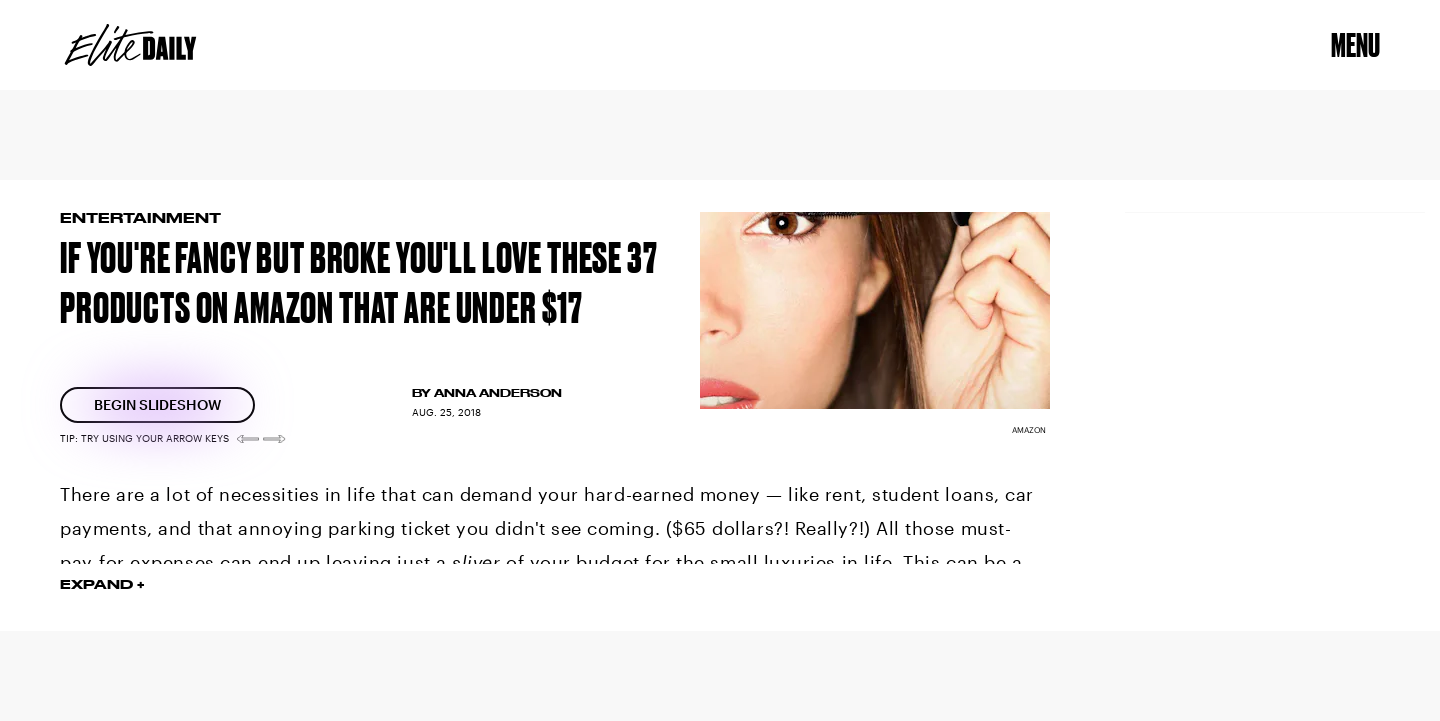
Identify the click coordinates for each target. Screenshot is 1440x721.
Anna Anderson (498, 393)
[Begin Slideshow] (157, 405)
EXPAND (96, 584)
